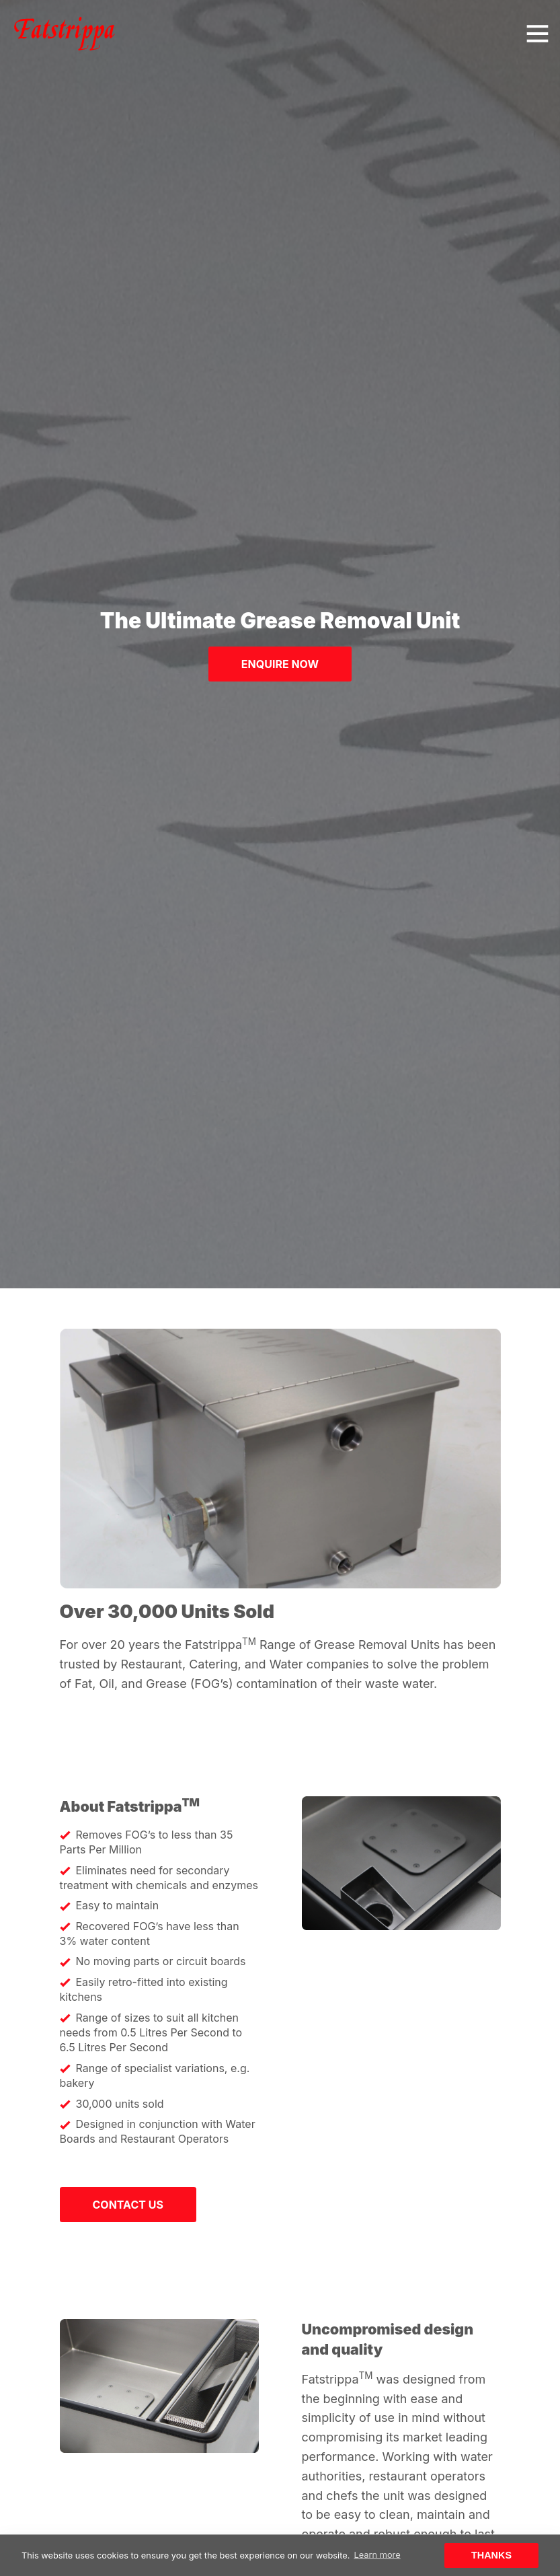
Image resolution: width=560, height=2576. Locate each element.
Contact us (128, 2204)
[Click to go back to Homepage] (64, 33)
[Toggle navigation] (537, 34)
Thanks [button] (491, 2555)
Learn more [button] (377, 2555)
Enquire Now (280, 664)
